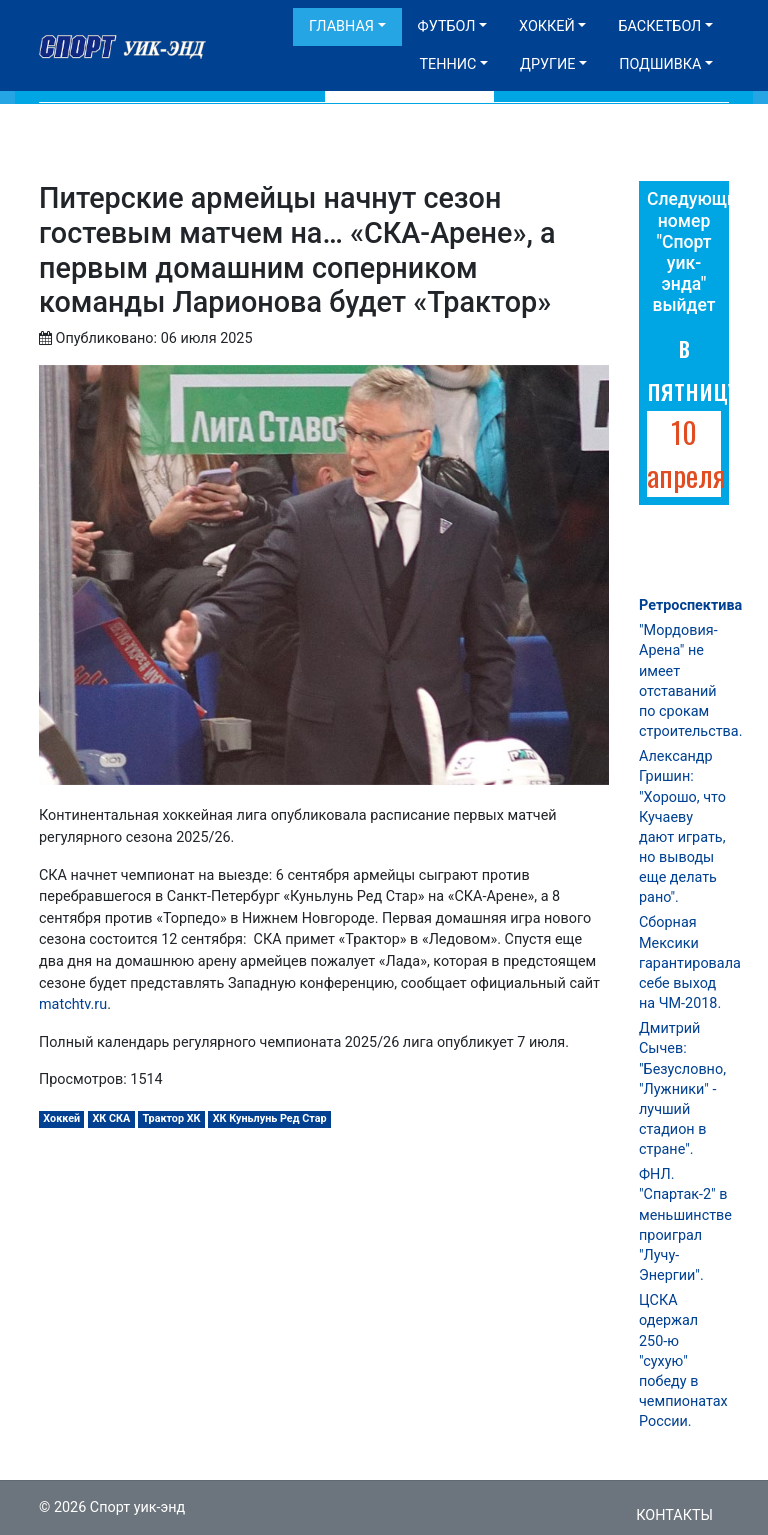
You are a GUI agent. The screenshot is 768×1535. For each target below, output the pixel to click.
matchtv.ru (73, 1004)
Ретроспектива (690, 605)
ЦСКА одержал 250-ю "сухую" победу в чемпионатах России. (683, 1361)
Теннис (447, 64)
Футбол (447, 26)
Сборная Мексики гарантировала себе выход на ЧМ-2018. (690, 963)
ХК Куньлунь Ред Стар (270, 1118)
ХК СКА (111, 1118)
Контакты (674, 1515)
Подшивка (660, 64)
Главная (341, 26)
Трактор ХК (171, 1118)
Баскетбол (659, 26)
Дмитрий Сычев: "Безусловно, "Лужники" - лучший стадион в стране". (682, 1089)
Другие (547, 64)
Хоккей (547, 26)
